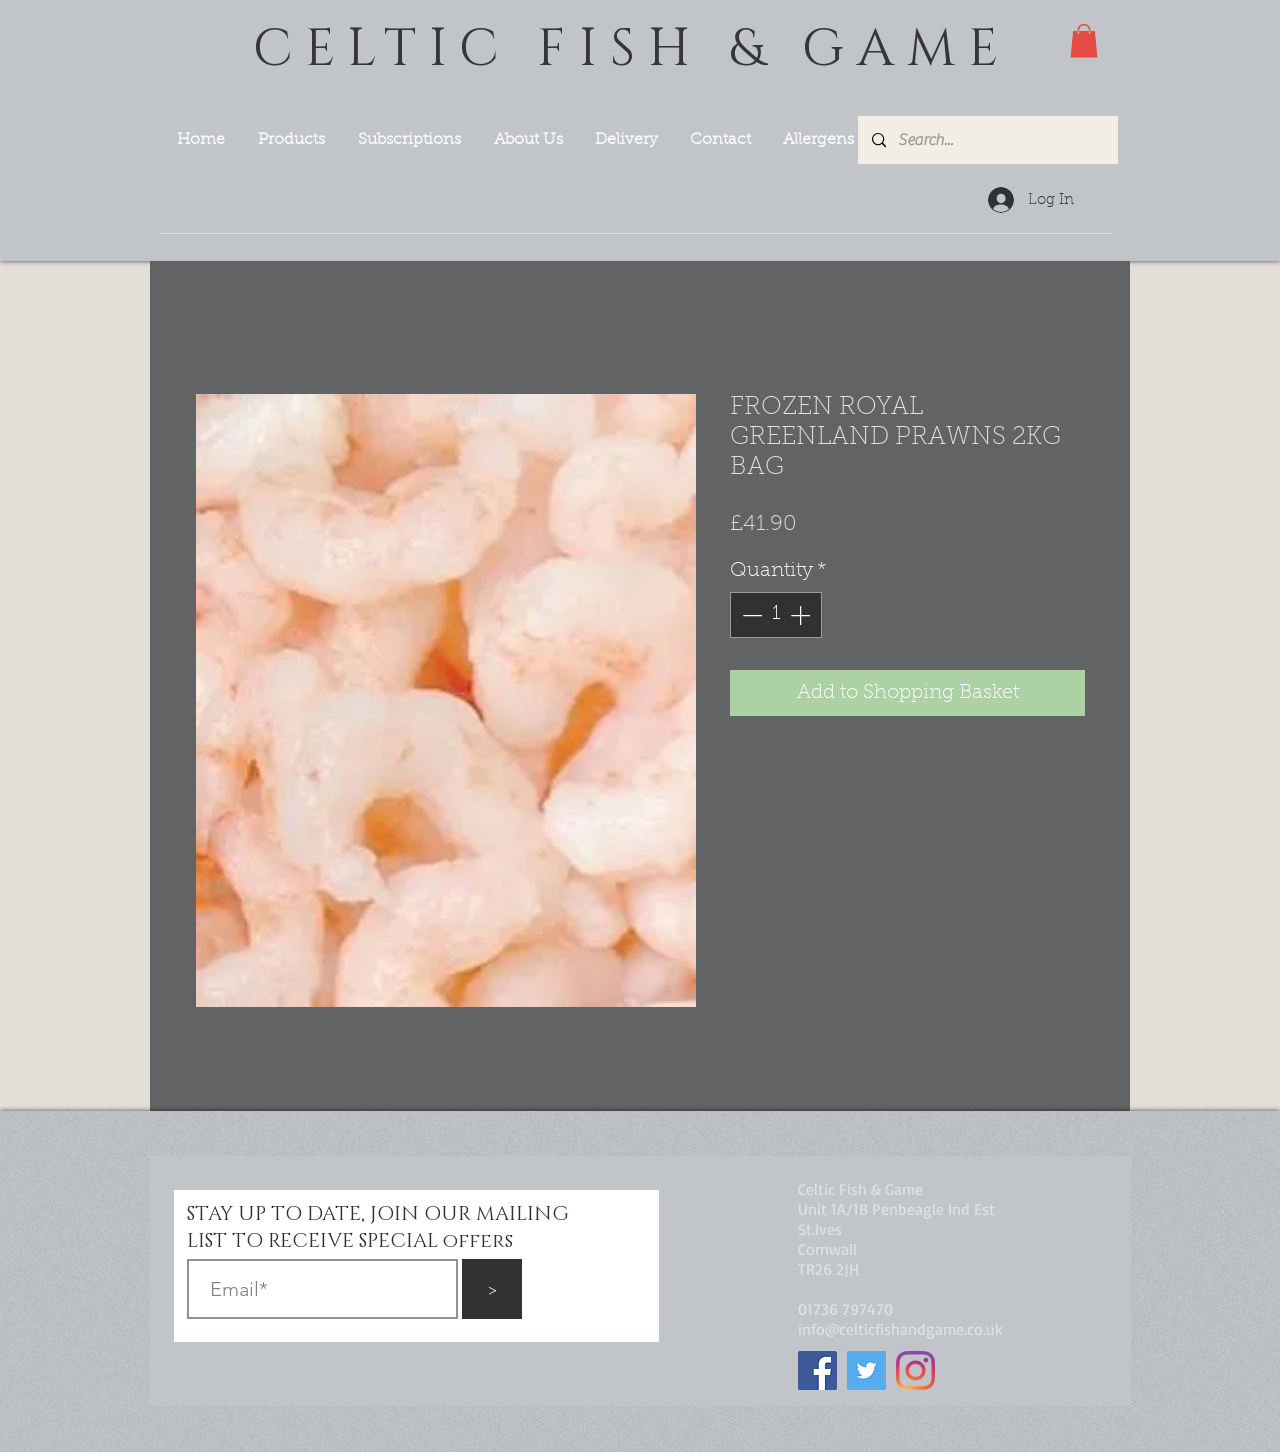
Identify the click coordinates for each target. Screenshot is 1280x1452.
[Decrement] (750, 615)
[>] (492, 1289)
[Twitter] (866, 1370)
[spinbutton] (776, 615)
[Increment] (802, 615)
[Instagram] (915, 1370)
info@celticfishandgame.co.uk (900, 1329)
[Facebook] (817, 1370)
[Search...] (987, 140)
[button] (1084, 40)
